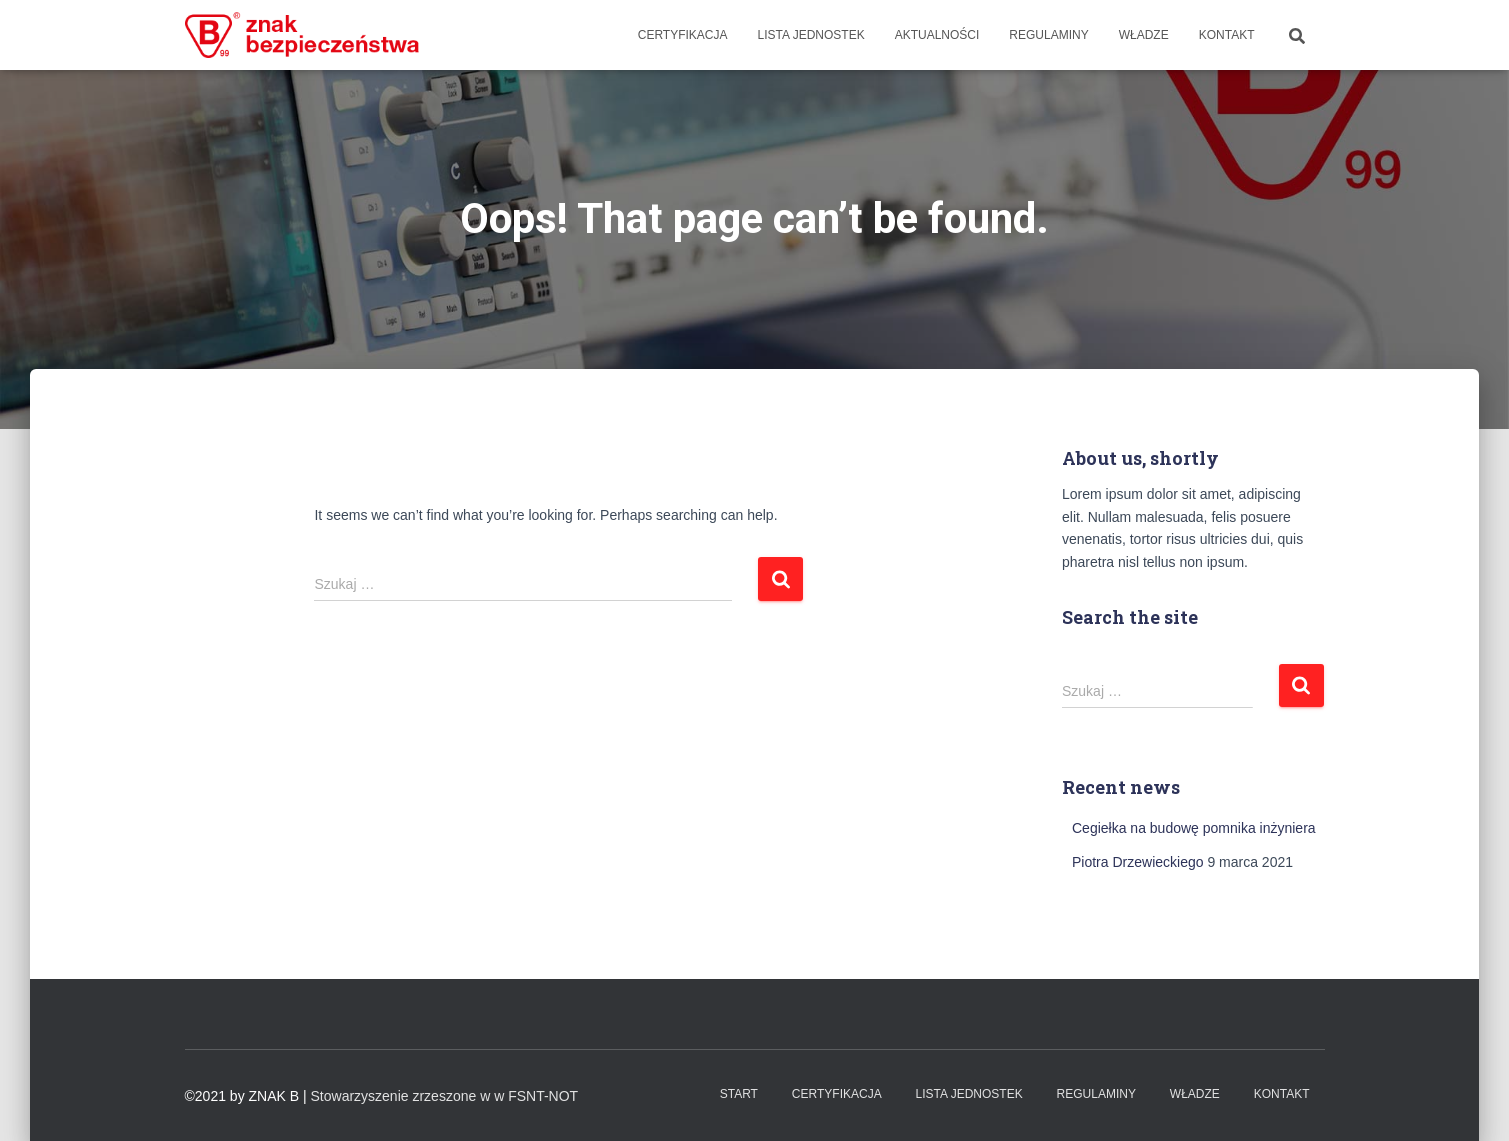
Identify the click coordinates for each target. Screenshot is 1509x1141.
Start (739, 1094)
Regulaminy (1048, 35)
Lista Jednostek (811, 35)
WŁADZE (1144, 35)
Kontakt (1227, 35)
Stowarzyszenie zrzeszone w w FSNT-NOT (445, 1096)
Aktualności (937, 35)
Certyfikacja (683, 35)
